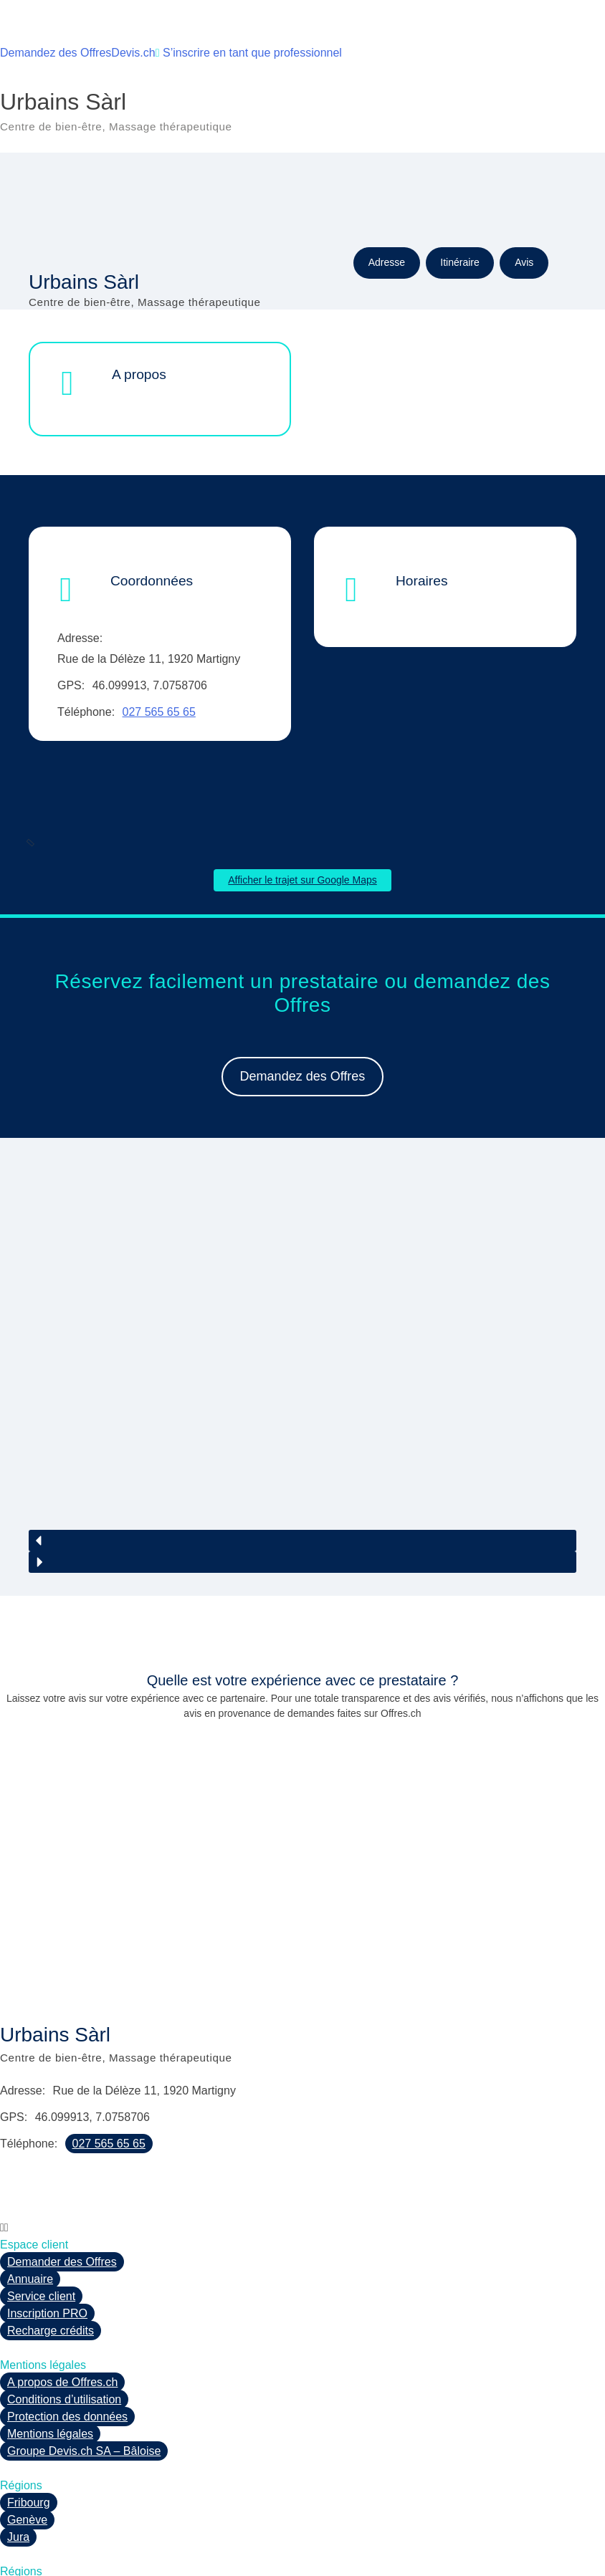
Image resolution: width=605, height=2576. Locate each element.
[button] (302, 1455)
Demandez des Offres (55, 53)
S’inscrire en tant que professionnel (249, 53)
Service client (41, 2211)
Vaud (20, 2538)
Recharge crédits (50, 2245)
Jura (18, 2452)
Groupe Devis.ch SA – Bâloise (84, 2366)
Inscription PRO (47, 2228)
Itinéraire (459, 262)
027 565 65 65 (159, 712)
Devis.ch (133, 53)
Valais (22, 2520)
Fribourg (28, 2417)
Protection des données (67, 2331)
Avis (524, 262)
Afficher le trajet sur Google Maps (302, 880)
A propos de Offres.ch (62, 2297)
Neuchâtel (33, 2503)
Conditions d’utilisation (64, 2314)
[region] (302, 1333)
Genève (27, 2434)
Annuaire (30, 2194)
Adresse (386, 262)
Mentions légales (50, 2348)
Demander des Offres (62, 2176)
